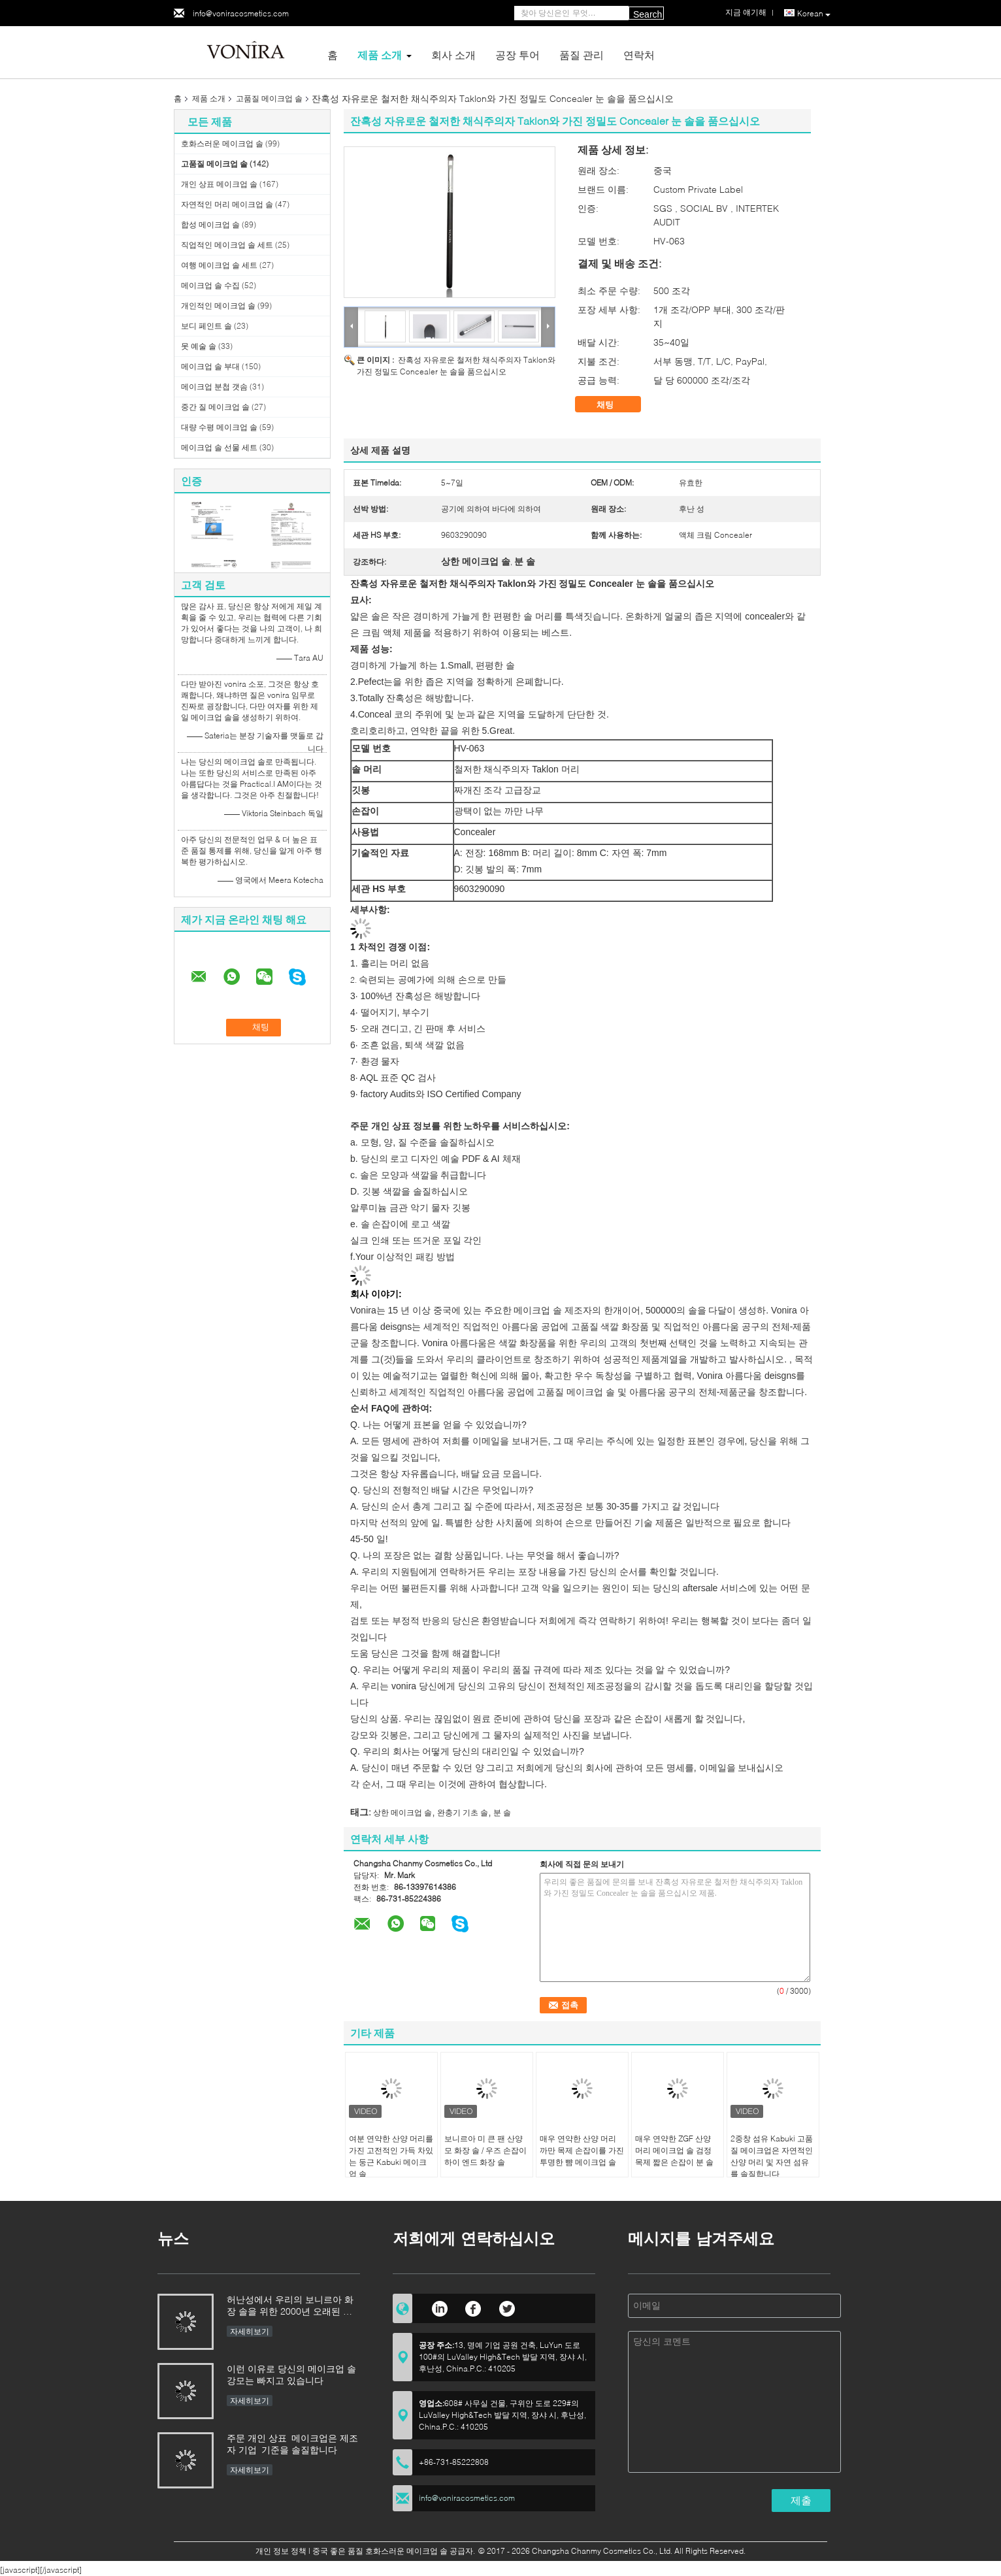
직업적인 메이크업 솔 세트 (227, 245)
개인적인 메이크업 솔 (218, 305)
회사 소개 (453, 54)
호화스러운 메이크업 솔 (222, 143)
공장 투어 (517, 54)
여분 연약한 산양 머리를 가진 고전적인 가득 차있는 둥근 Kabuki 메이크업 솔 (391, 2156)
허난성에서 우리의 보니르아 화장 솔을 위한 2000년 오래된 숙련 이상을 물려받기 (290, 2306)
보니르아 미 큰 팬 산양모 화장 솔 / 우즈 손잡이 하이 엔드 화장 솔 (485, 2150)
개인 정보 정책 (280, 2551)
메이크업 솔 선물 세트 (219, 447)
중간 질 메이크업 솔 (215, 407)
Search (647, 14)
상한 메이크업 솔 (402, 1812)
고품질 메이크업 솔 (269, 98)
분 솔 (502, 1812)
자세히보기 (249, 2331)
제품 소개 (379, 54)
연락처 (639, 54)
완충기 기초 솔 (462, 1812)
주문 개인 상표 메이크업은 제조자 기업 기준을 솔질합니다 (292, 2443)
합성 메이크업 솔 (210, 224)
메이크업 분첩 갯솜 (214, 386)
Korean (813, 13)
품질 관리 (581, 54)
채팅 (614, 404)
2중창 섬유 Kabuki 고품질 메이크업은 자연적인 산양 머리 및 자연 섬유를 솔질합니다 (771, 2156)
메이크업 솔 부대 (210, 366)
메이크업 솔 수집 (210, 285)
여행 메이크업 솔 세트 (219, 265)
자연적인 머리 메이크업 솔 (227, 204)
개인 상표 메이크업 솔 (219, 184)
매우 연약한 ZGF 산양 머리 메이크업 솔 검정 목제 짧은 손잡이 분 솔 (674, 2150)
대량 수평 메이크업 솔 (219, 427)
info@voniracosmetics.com (241, 13)
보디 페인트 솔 (206, 326)
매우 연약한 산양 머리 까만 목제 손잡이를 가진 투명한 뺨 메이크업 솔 (582, 2150)
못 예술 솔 (198, 346)
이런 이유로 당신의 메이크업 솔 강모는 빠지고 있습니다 (291, 2374)
